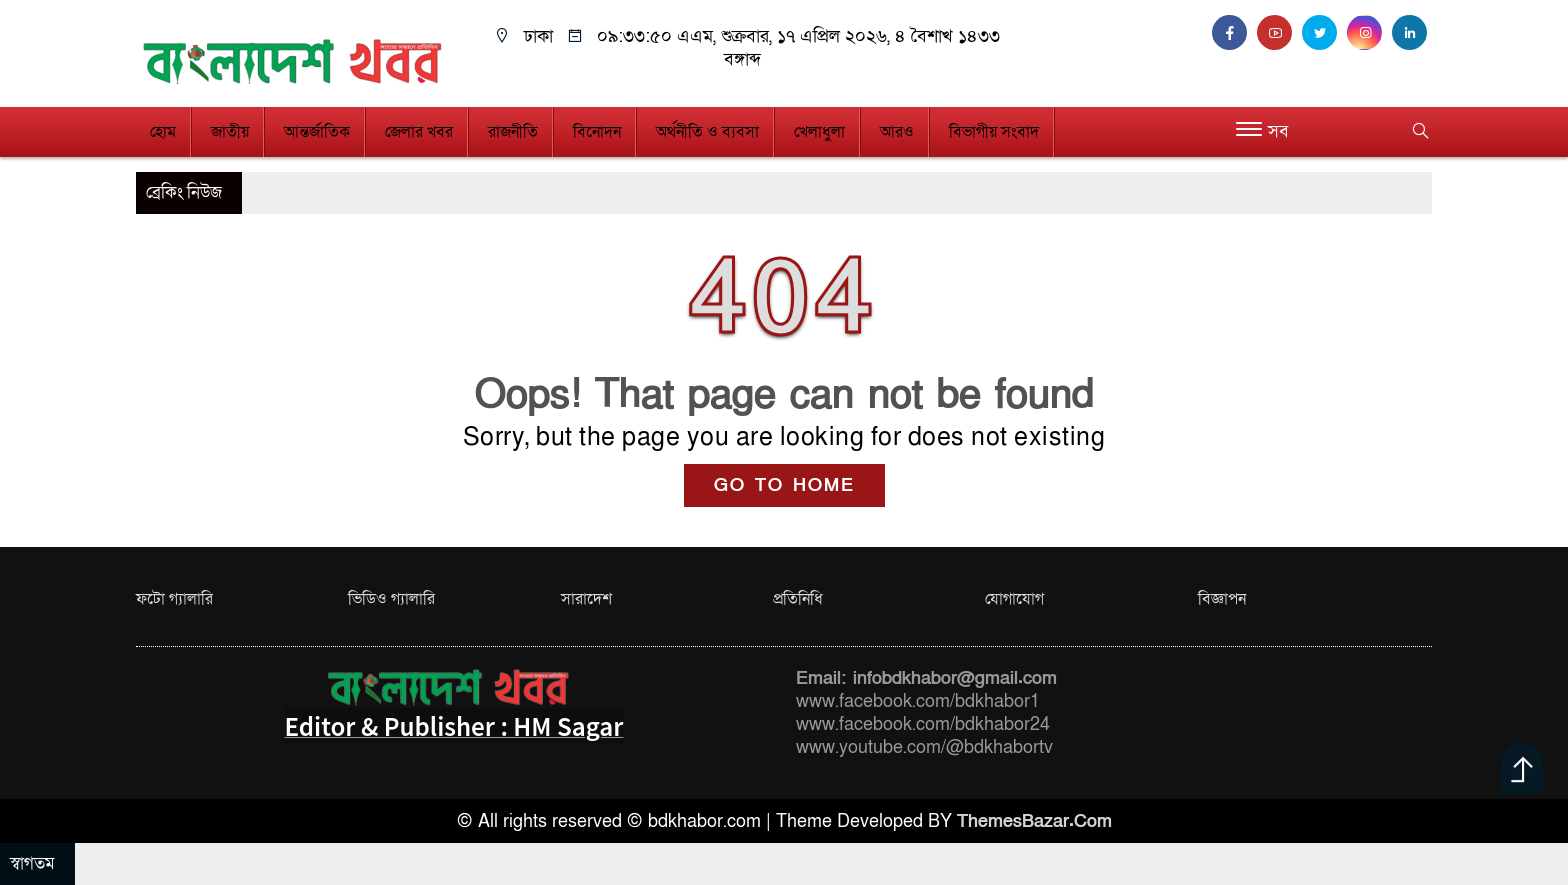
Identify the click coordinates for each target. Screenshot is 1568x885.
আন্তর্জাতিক (317, 132)
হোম (163, 132)
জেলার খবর (419, 132)
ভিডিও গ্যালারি (391, 599)
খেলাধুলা (819, 132)
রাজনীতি (513, 132)
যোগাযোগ (1014, 599)
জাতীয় (230, 132)
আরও (897, 132)
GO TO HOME (784, 485)
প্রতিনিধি (798, 599)
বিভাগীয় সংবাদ (994, 132)
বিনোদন (597, 132)
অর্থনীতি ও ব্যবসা (707, 132)
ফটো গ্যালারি (174, 599)
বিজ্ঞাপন (1222, 599)
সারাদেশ (586, 599)
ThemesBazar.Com (1034, 821)
